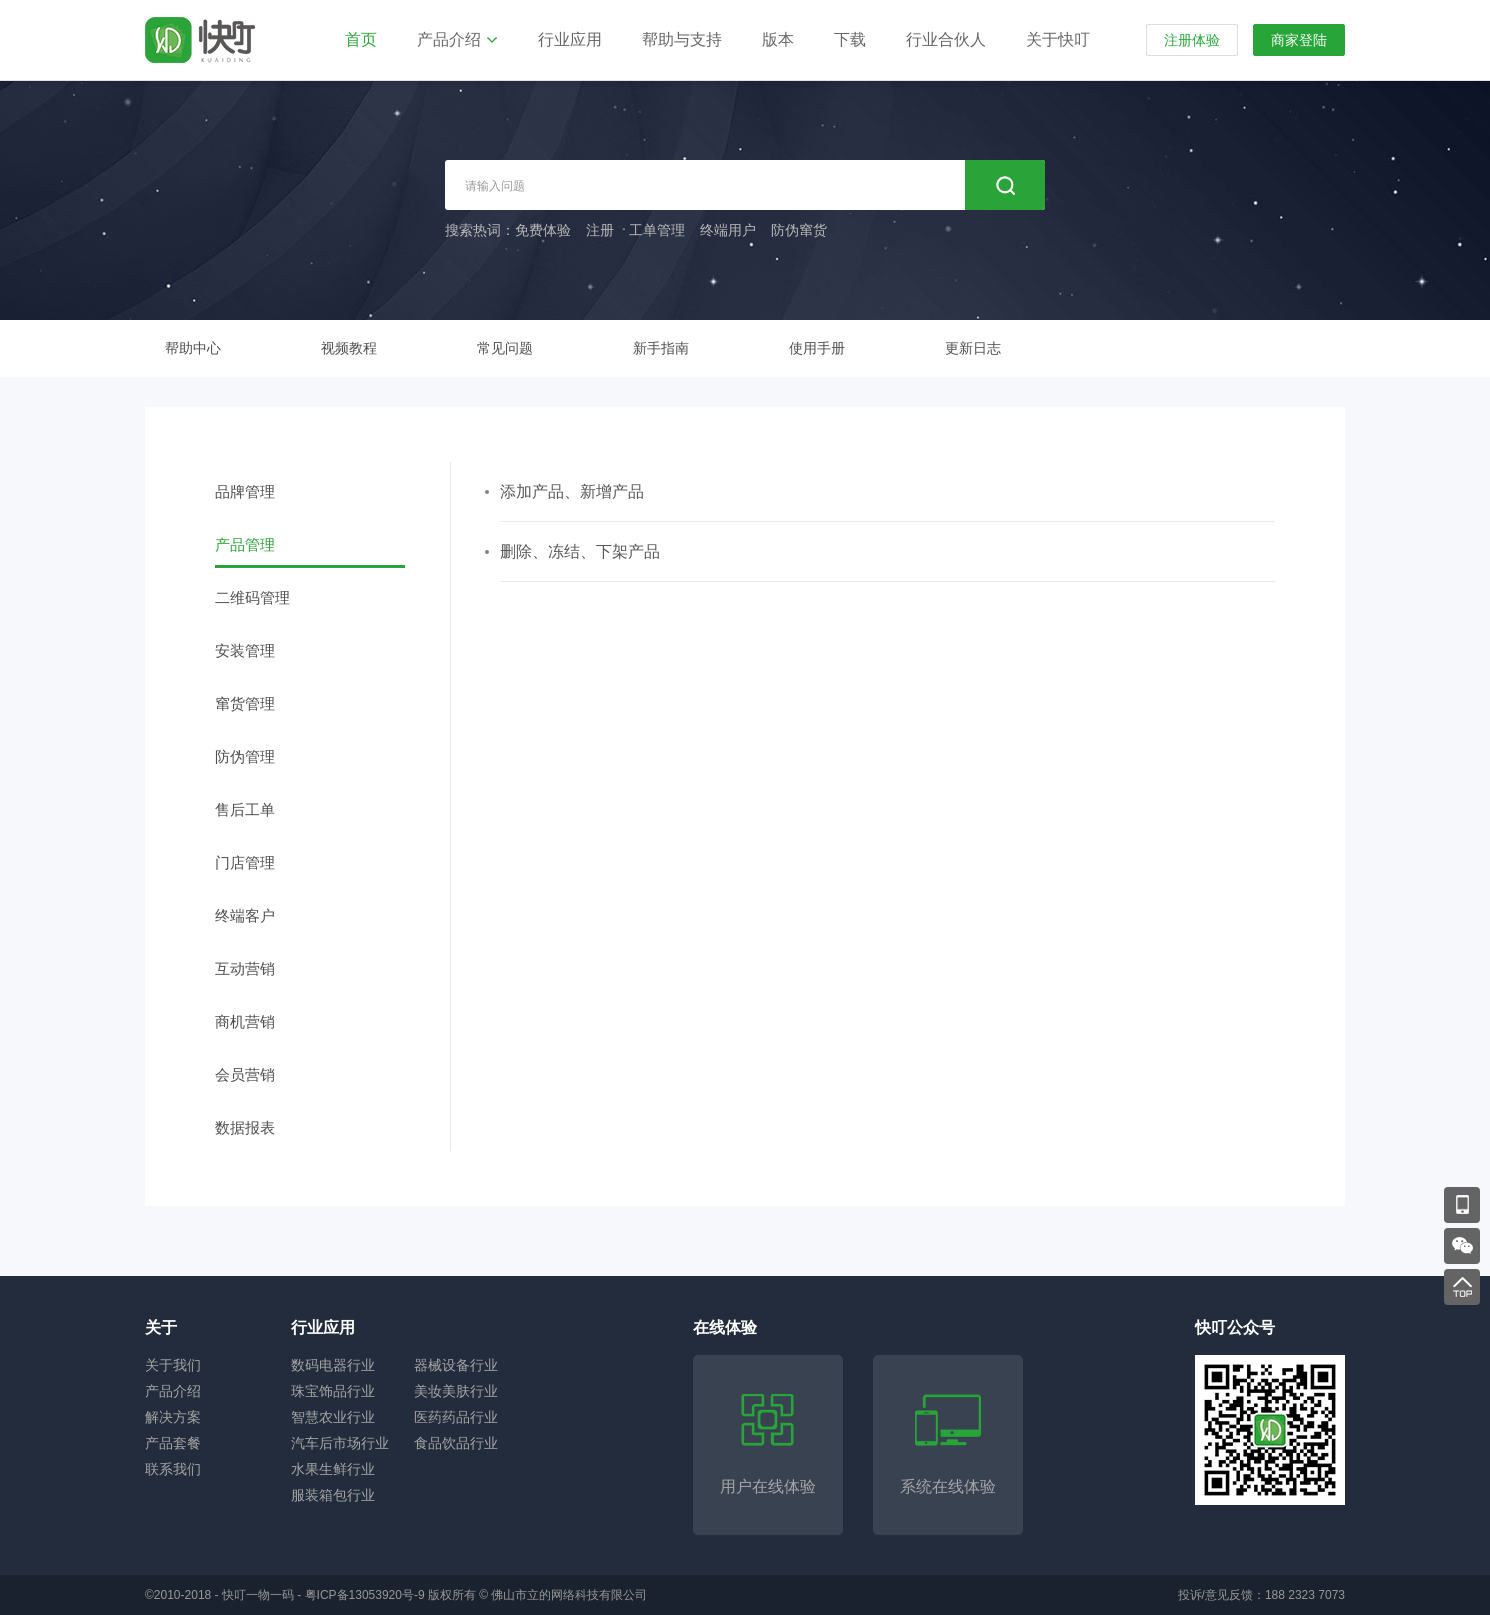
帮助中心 (193, 348)
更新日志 (973, 348)
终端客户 (245, 915)
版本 (778, 39)
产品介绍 (449, 39)
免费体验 (543, 230)
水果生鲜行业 (333, 1469)
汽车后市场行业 (340, 1443)
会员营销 (245, 1074)
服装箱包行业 (333, 1495)
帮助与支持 (682, 39)
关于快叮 (1058, 39)
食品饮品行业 (456, 1443)
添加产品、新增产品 (572, 491)
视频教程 (349, 348)
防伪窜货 (799, 230)
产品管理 (245, 544)
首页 (361, 39)
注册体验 (1192, 40)
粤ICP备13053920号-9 (365, 1595)
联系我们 (173, 1469)
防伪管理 (245, 756)
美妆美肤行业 (456, 1391)
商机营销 (245, 1021)
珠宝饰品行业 (333, 1391)
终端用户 (728, 230)
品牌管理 (245, 491)
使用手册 (817, 348)
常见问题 (505, 348)
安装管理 (245, 650)
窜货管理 (245, 703)
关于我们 (173, 1365)
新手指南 (661, 348)
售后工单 (245, 809)
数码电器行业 (333, 1365)
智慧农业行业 (333, 1417)
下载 (850, 39)
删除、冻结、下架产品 (580, 551)
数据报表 (245, 1127)
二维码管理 (252, 597)
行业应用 (570, 39)
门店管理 (245, 862)
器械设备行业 (456, 1365)
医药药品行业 (456, 1417)
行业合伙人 (946, 39)
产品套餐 (173, 1443)
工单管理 (657, 230)
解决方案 (173, 1417)
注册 (600, 230)
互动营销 (245, 968)
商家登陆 (1299, 40)
